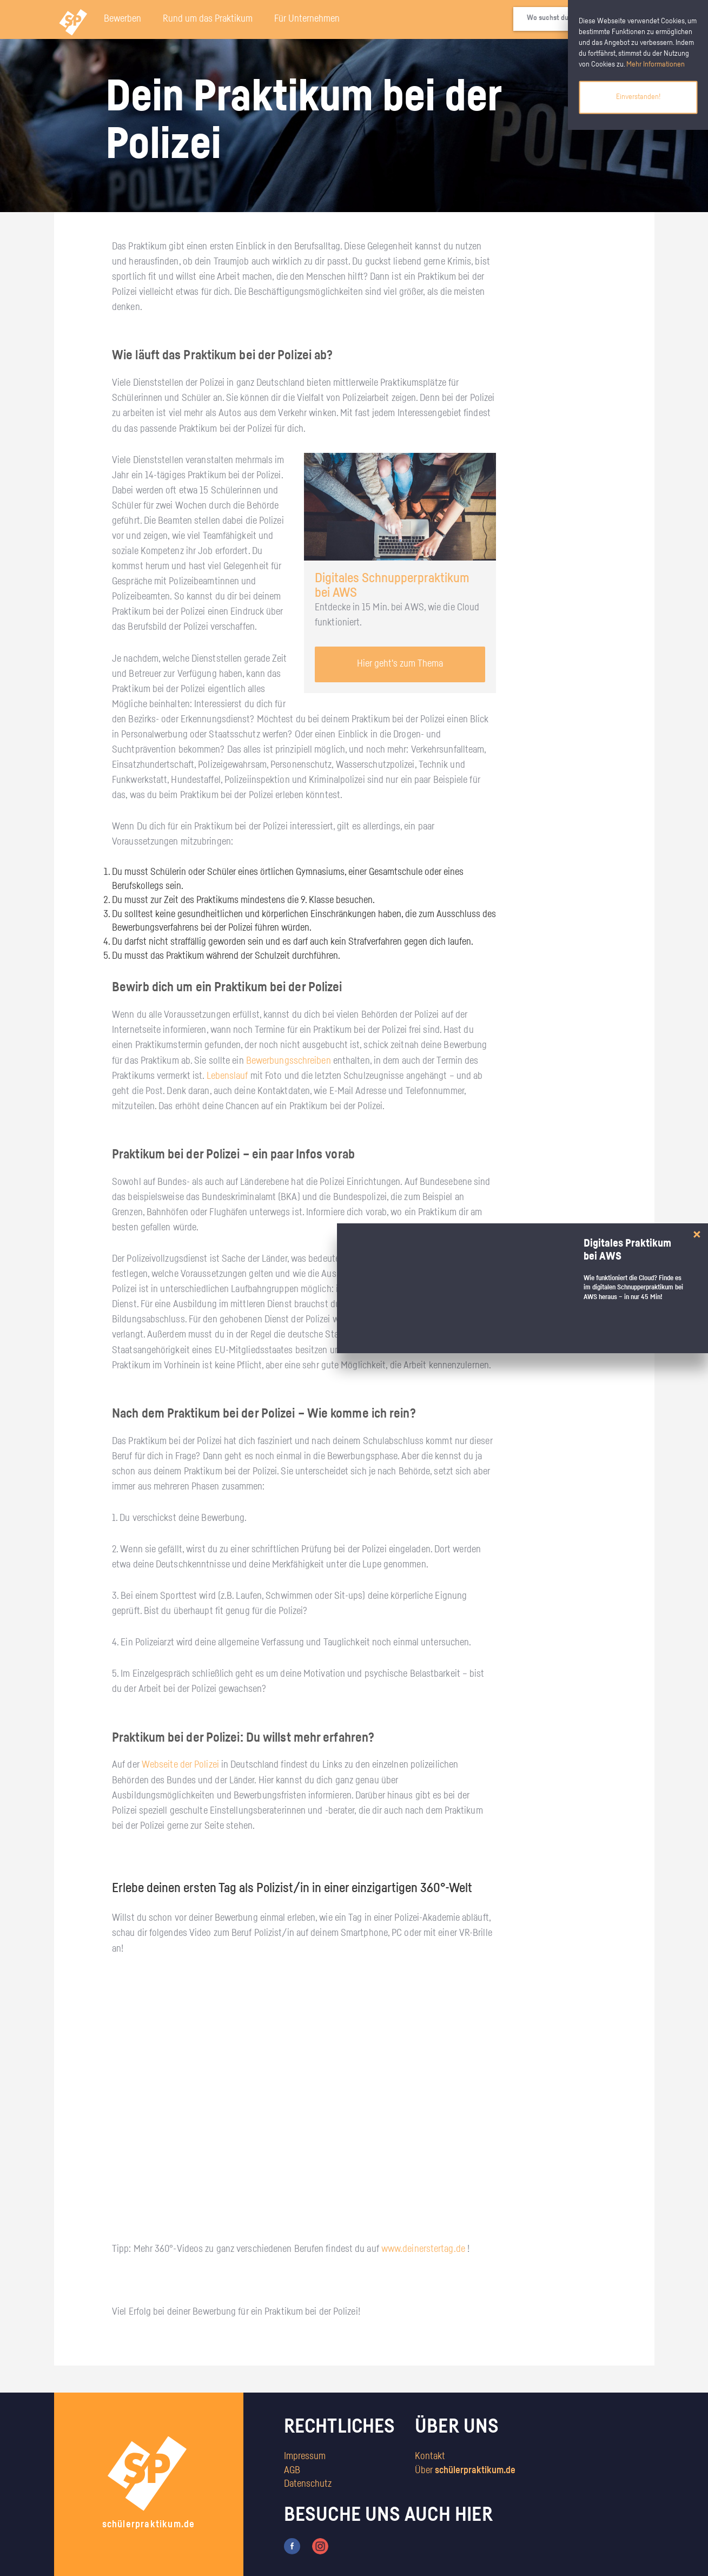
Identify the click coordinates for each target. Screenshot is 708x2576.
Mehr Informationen (655, 64)
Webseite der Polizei (180, 1765)
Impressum (305, 2456)
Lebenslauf (227, 1076)
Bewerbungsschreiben (288, 1061)
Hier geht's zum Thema (400, 664)
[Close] (697, 1234)
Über (465, 2470)
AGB (292, 2470)
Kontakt (430, 2456)
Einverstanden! (638, 97)
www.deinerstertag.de (423, 2249)
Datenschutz (308, 2484)
